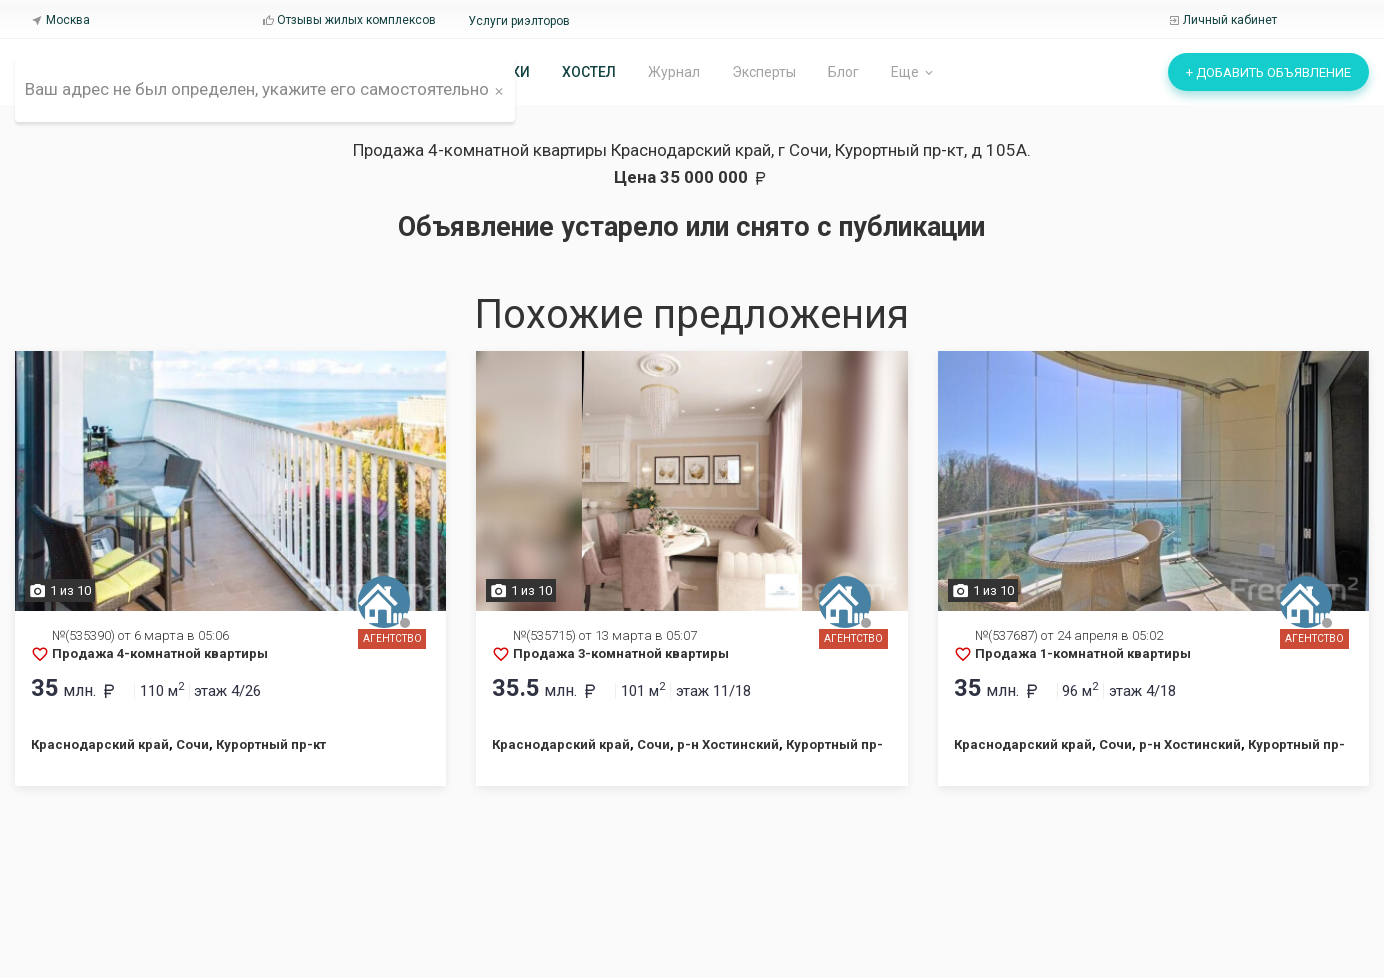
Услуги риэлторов (519, 21)
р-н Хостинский (728, 744)
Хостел (589, 72)
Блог (843, 72)
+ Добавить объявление (1268, 72)
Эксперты (764, 72)
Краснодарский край (100, 744)
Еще (913, 72)
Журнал (674, 72)
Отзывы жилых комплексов (349, 20)
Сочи (192, 744)
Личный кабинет (1222, 20)
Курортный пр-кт (271, 744)
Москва (60, 20)
